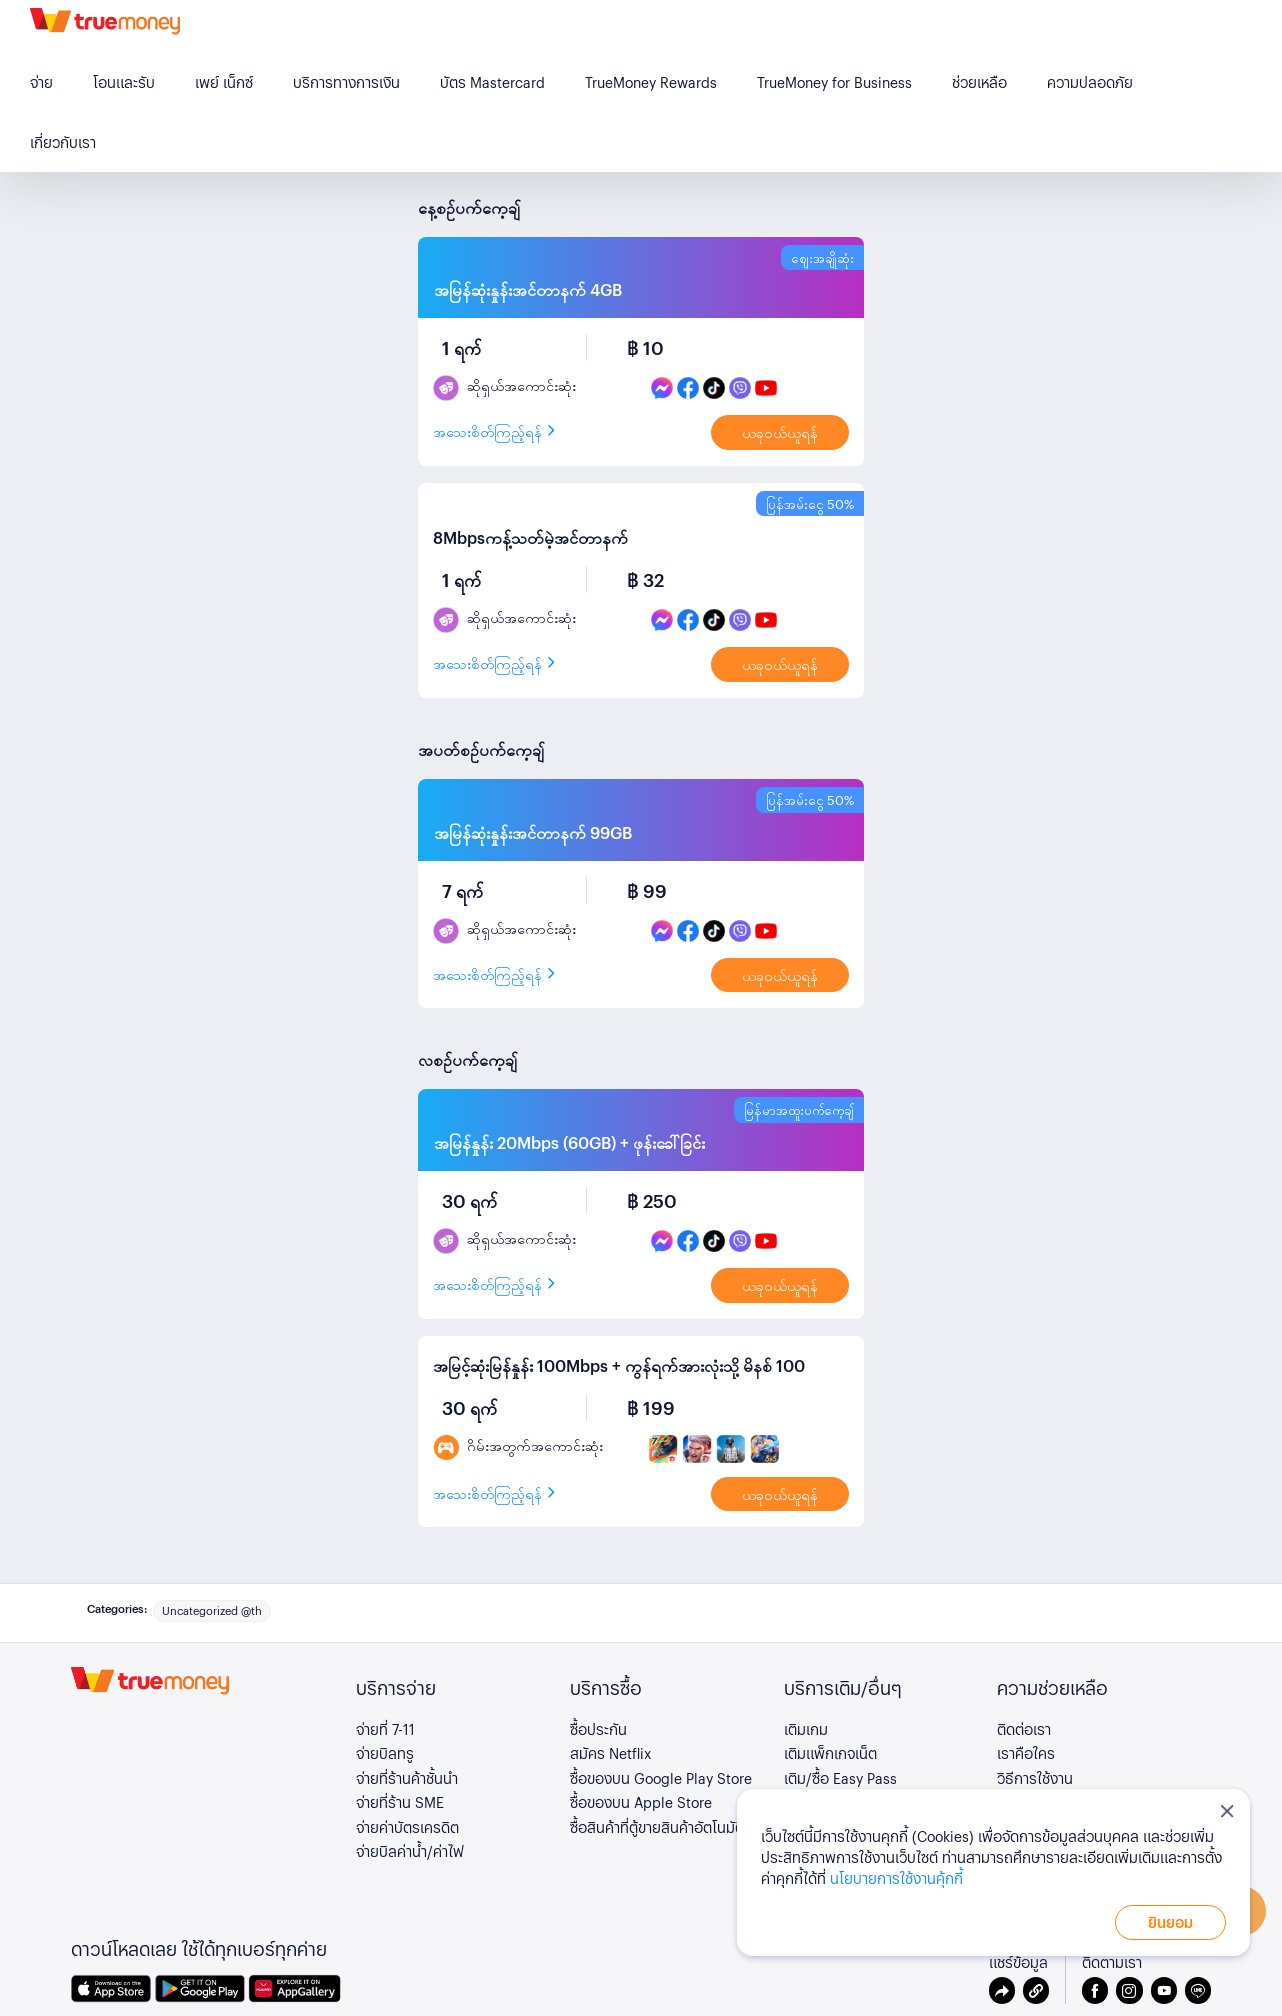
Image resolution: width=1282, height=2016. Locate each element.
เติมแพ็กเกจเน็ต (830, 1753)
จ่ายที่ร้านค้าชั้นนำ (407, 1778)
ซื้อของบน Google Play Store (661, 1778)
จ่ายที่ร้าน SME (400, 1802)
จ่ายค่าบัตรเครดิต (407, 1827)
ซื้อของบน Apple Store (641, 1802)
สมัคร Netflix (610, 1753)
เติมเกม (806, 1729)
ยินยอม (1170, 1922)
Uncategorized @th (212, 1610)
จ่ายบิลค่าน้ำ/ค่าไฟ (410, 1851)
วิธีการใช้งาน (1035, 1778)
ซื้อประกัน (598, 1729)
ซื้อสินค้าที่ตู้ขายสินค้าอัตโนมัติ (657, 1827)
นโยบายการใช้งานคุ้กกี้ (896, 1878)
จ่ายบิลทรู (385, 1753)
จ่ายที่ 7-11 (385, 1729)
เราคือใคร (1026, 1753)
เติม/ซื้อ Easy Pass (840, 1778)
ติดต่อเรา (1024, 1729)
